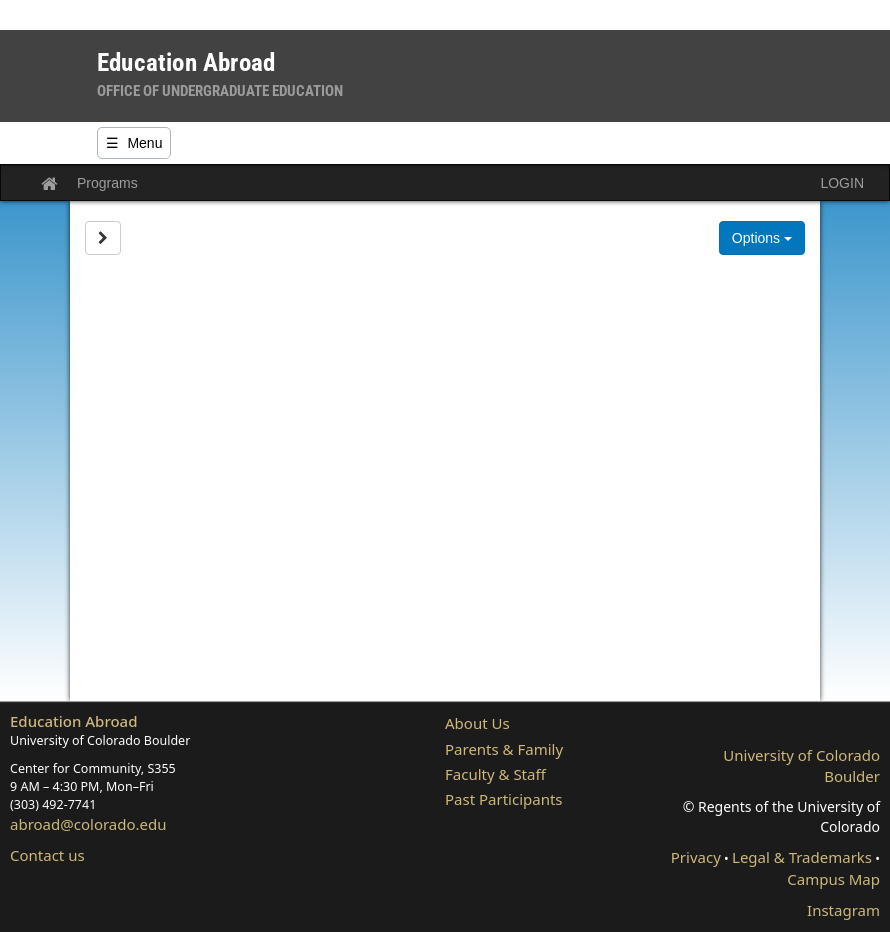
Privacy (696, 857)
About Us (477, 723)
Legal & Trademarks (802, 857)
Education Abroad (74, 721)
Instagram (843, 910)
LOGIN (842, 183)
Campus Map (833, 879)
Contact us (47, 855)
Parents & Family (504, 749)
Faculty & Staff (495, 774)
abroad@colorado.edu (88, 824)
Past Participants (504, 799)
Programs (107, 183)
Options (762, 238)
